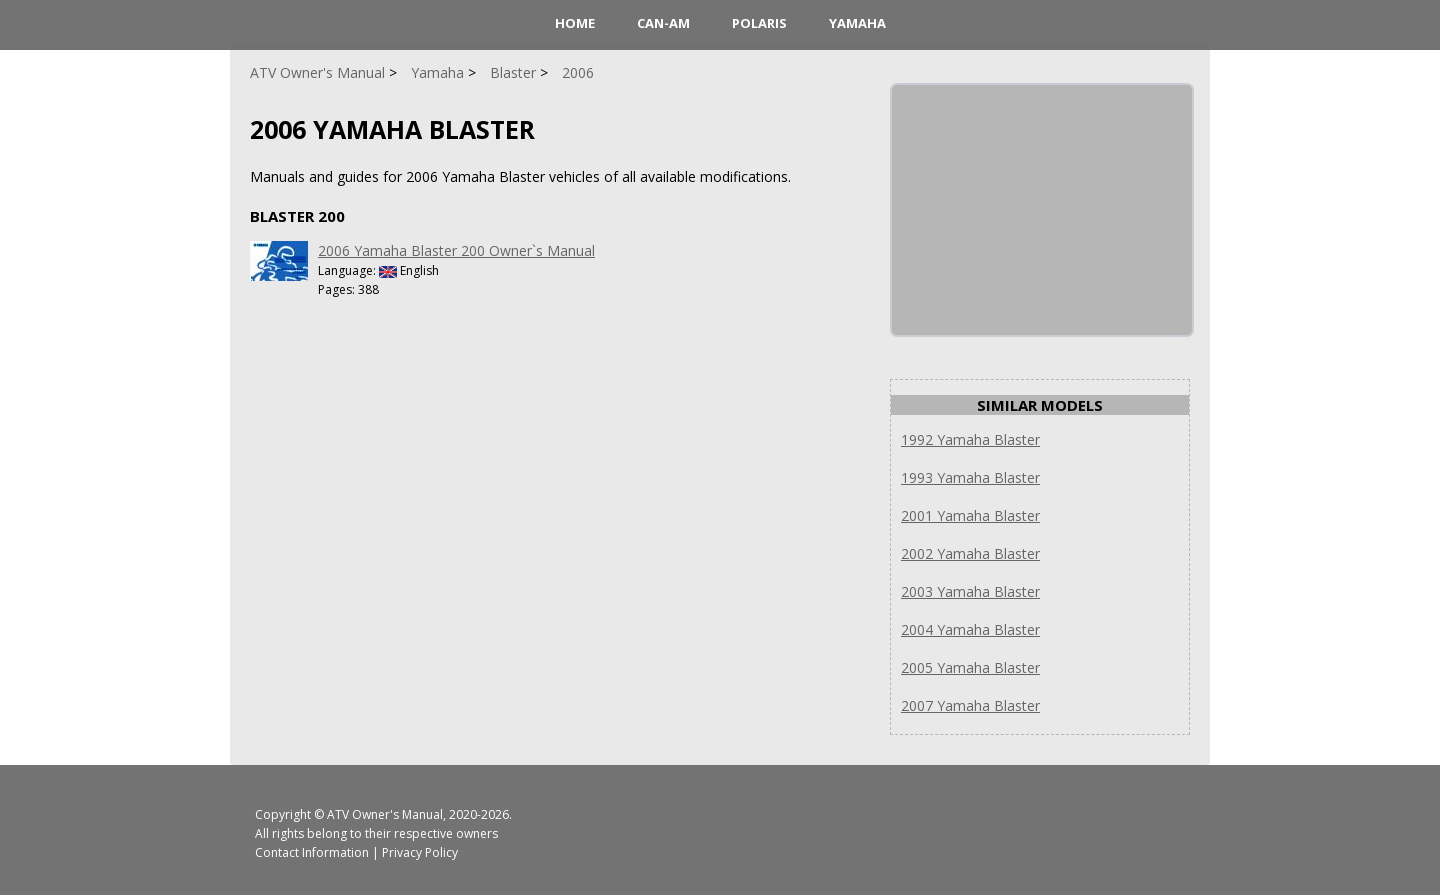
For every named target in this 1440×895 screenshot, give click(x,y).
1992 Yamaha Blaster (970, 439)
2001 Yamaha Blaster (970, 515)
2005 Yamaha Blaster (970, 667)
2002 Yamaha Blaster (970, 553)
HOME (575, 23)
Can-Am (663, 23)
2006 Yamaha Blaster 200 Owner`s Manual (456, 250)
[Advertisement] (1042, 210)
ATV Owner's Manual (385, 814)
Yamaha (857, 23)
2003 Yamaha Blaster (970, 591)
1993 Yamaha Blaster (970, 477)
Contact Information (312, 852)
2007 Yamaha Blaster (970, 705)
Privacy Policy (420, 852)
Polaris (759, 23)
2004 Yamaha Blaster (970, 629)
